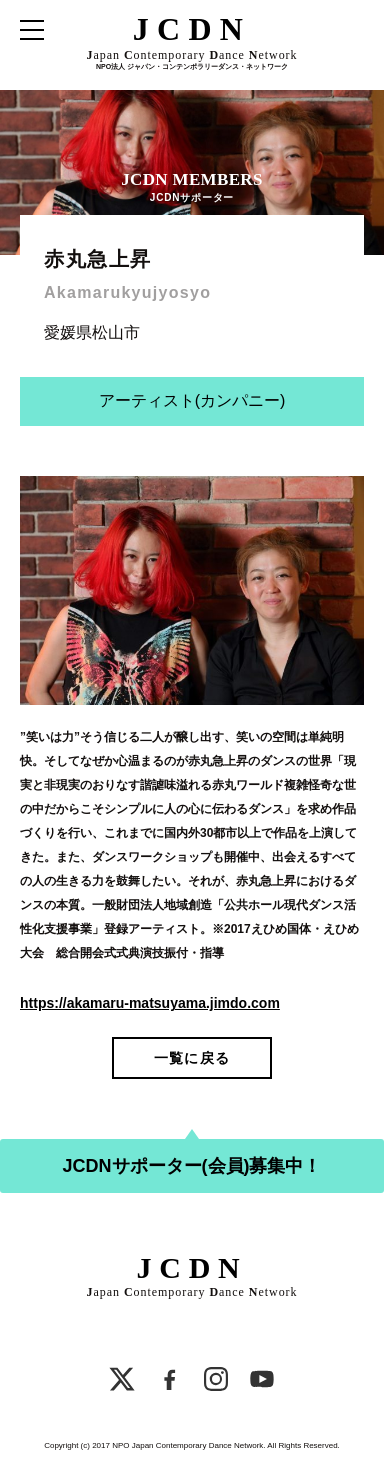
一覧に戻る (192, 1058)
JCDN (192, 29)
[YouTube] (262, 1382)
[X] (122, 1382)
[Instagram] (216, 1382)
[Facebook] (170, 1382)
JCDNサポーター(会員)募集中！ (192, 1166)
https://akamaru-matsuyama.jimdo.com (150, 1003)
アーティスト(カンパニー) (192, 400)
